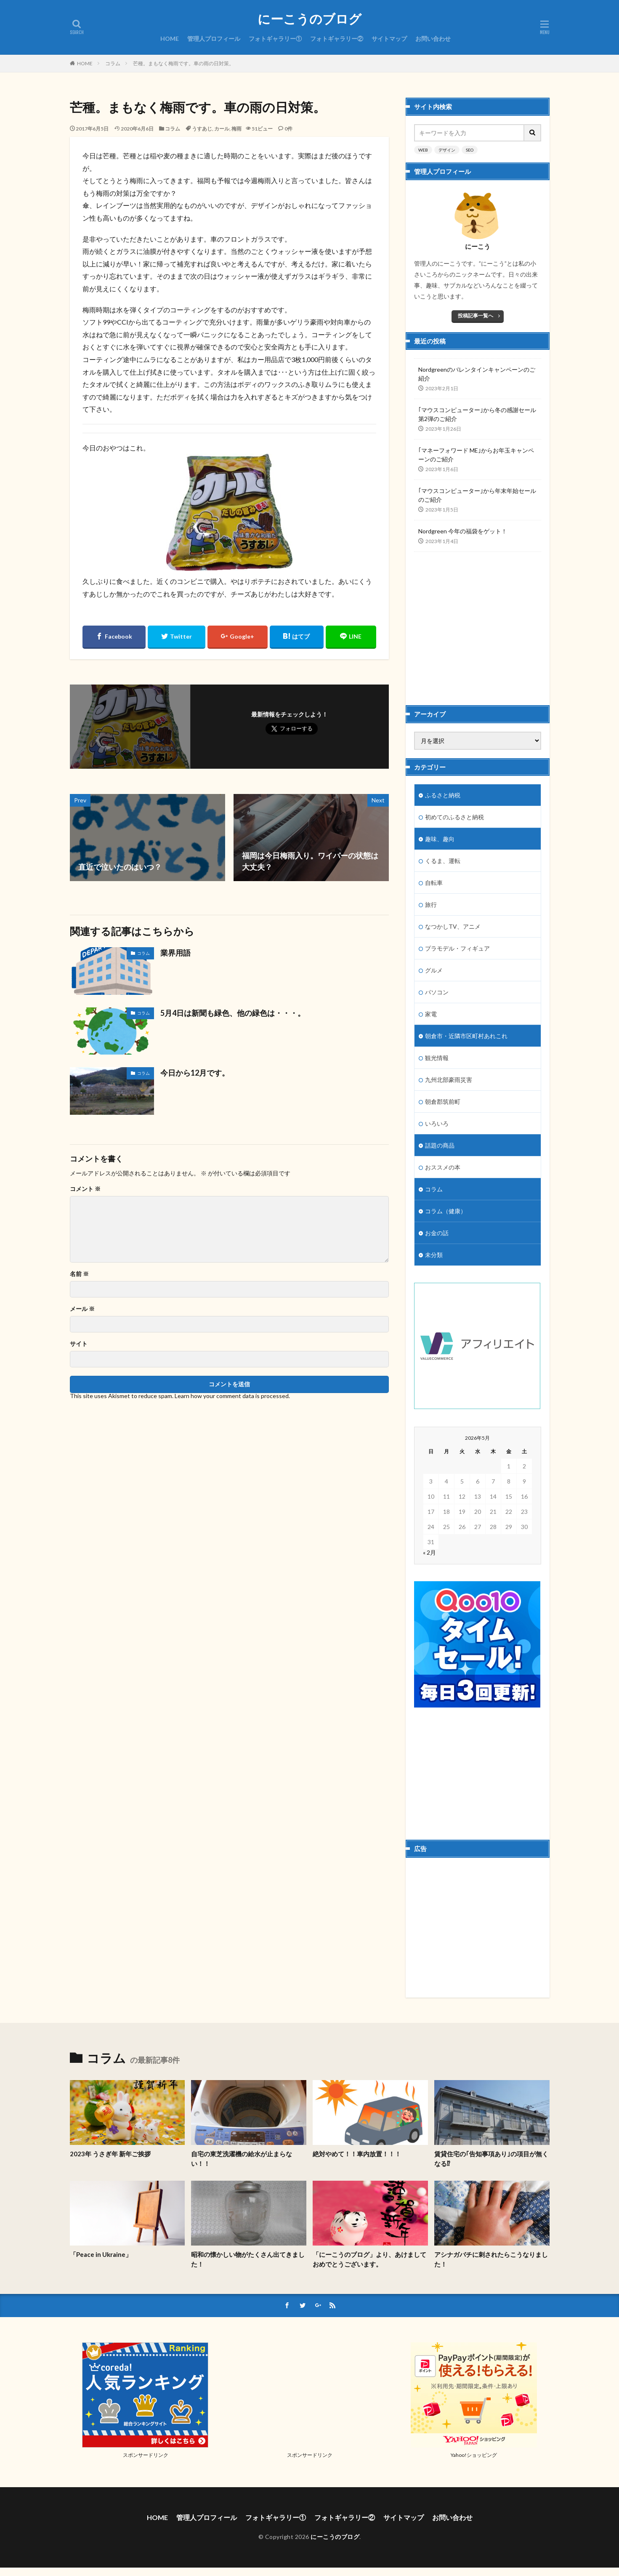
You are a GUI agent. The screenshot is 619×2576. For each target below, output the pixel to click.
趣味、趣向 (439, 838)
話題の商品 (439, 1145)
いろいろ (437, 1123)
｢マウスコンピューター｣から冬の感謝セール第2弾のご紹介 (477, 414)
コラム (112, 63)
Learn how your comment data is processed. (232, 1395)
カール (221, 128)
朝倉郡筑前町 (442, 1101)
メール (82, 1309)
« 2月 (429, 1552)
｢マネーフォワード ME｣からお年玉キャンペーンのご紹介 (476, 455)
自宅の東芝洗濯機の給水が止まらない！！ (241, 2158)
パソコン (437, 992)
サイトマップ (389, 38)
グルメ (434, 970)
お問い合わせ (433, 38)
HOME (169, 38)
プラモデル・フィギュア (457, 948)
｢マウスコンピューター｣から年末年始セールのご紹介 (477, 495)
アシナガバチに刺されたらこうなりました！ (491, 2259)
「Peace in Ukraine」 (101, 2254)
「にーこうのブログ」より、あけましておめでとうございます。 (369, 2259)
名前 (79, 1274)
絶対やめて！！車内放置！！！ (357, 2154)
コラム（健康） (445, 1211)
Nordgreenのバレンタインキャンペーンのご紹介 (476, 374)
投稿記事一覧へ (475, 315)
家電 (431, 1014)
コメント (85, 1189)
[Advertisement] (477, 621)
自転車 (434, 882)
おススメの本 (442, 1167)
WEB (423, 149)
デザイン (446, 149)
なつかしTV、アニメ (453, 926)
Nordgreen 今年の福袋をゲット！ (462, 531)
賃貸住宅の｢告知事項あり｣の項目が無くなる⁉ (491, 2158)
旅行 (431, 904)
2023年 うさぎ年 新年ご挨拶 (110, 2154)
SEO (469, 149)
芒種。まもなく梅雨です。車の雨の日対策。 (183, 63)
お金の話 (437, 1232)
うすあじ (202, 128)
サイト (79, 1344)
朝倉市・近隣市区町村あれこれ (466, 1035)
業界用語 (175, 952)
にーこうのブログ (309, 19)
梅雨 (236, 128)
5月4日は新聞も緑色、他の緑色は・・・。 (232, 1013)
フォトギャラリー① (275, 38)
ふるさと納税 (442, 795)
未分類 (434, 1254)
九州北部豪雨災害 (448, 1079)
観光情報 (437, 1057)
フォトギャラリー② (336, 38)
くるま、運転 (442, 860)
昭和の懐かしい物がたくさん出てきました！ (248, 2259)
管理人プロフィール (213, 38)
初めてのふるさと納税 (454, 816)
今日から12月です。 (194, 1072)
